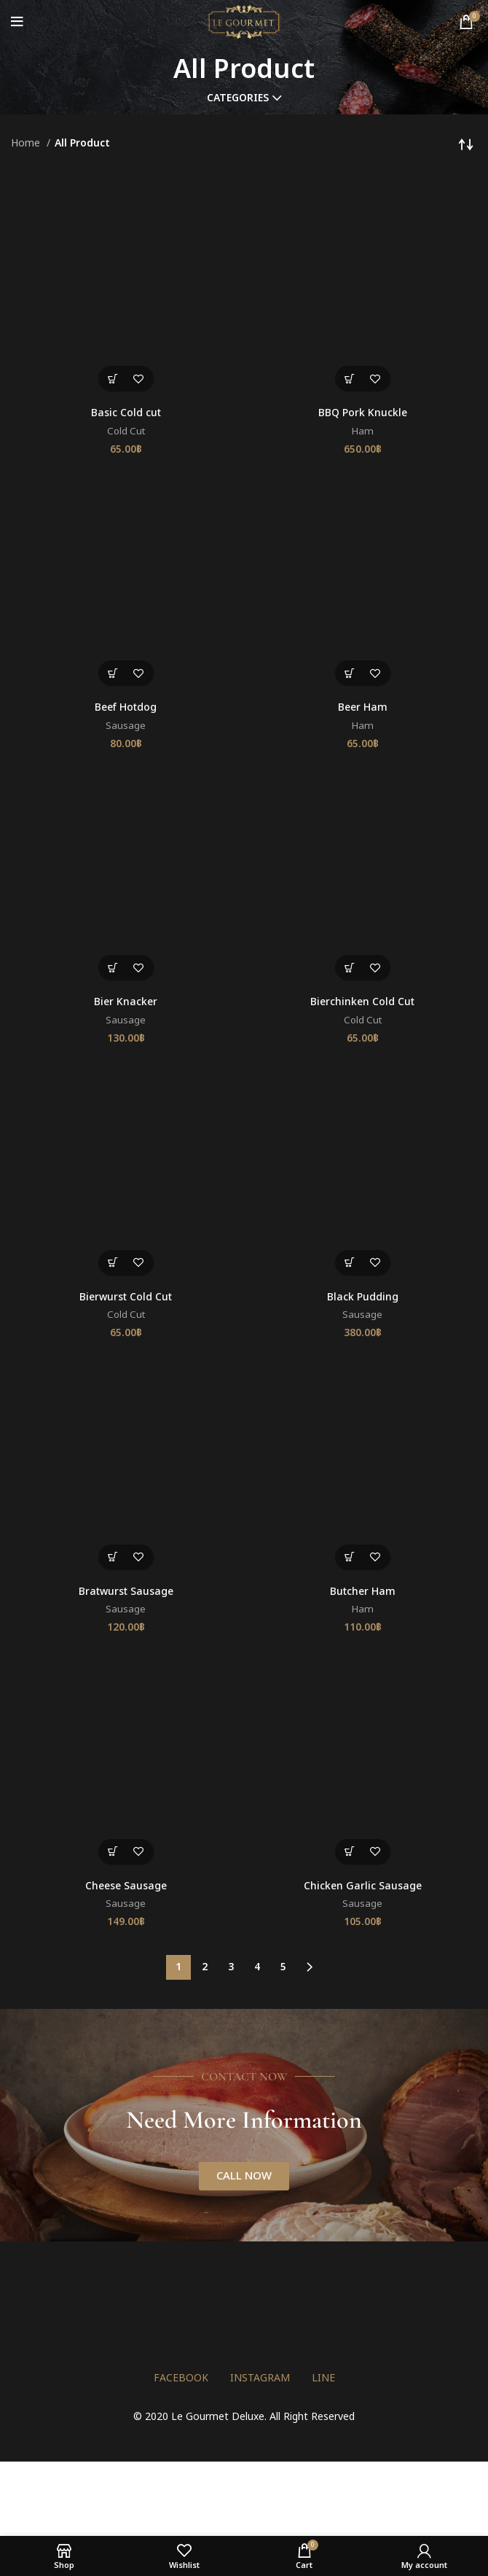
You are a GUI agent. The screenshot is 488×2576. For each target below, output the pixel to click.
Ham (363, 431)
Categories (238, 98)
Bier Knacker (125, 1002)
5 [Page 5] (283, 1967)
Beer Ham (362, 707)
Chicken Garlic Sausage (363, 1886)
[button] (113, 378)
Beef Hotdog (126, 707)
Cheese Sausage (126, 1886)
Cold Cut (126, 431)
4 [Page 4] (257, 1967)
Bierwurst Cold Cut (125, 1297)
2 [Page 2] (205, 1967)
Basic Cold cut (126, 413)
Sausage (126, 726)
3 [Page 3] (231, 1967)
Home (27, 143)
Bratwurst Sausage (126, 1591)
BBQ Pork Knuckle (362, 413)
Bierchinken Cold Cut (362, 1002)
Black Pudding (362, 1297)
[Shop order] (466, 144)
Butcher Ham (362, 1591)
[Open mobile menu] (17, 21)
